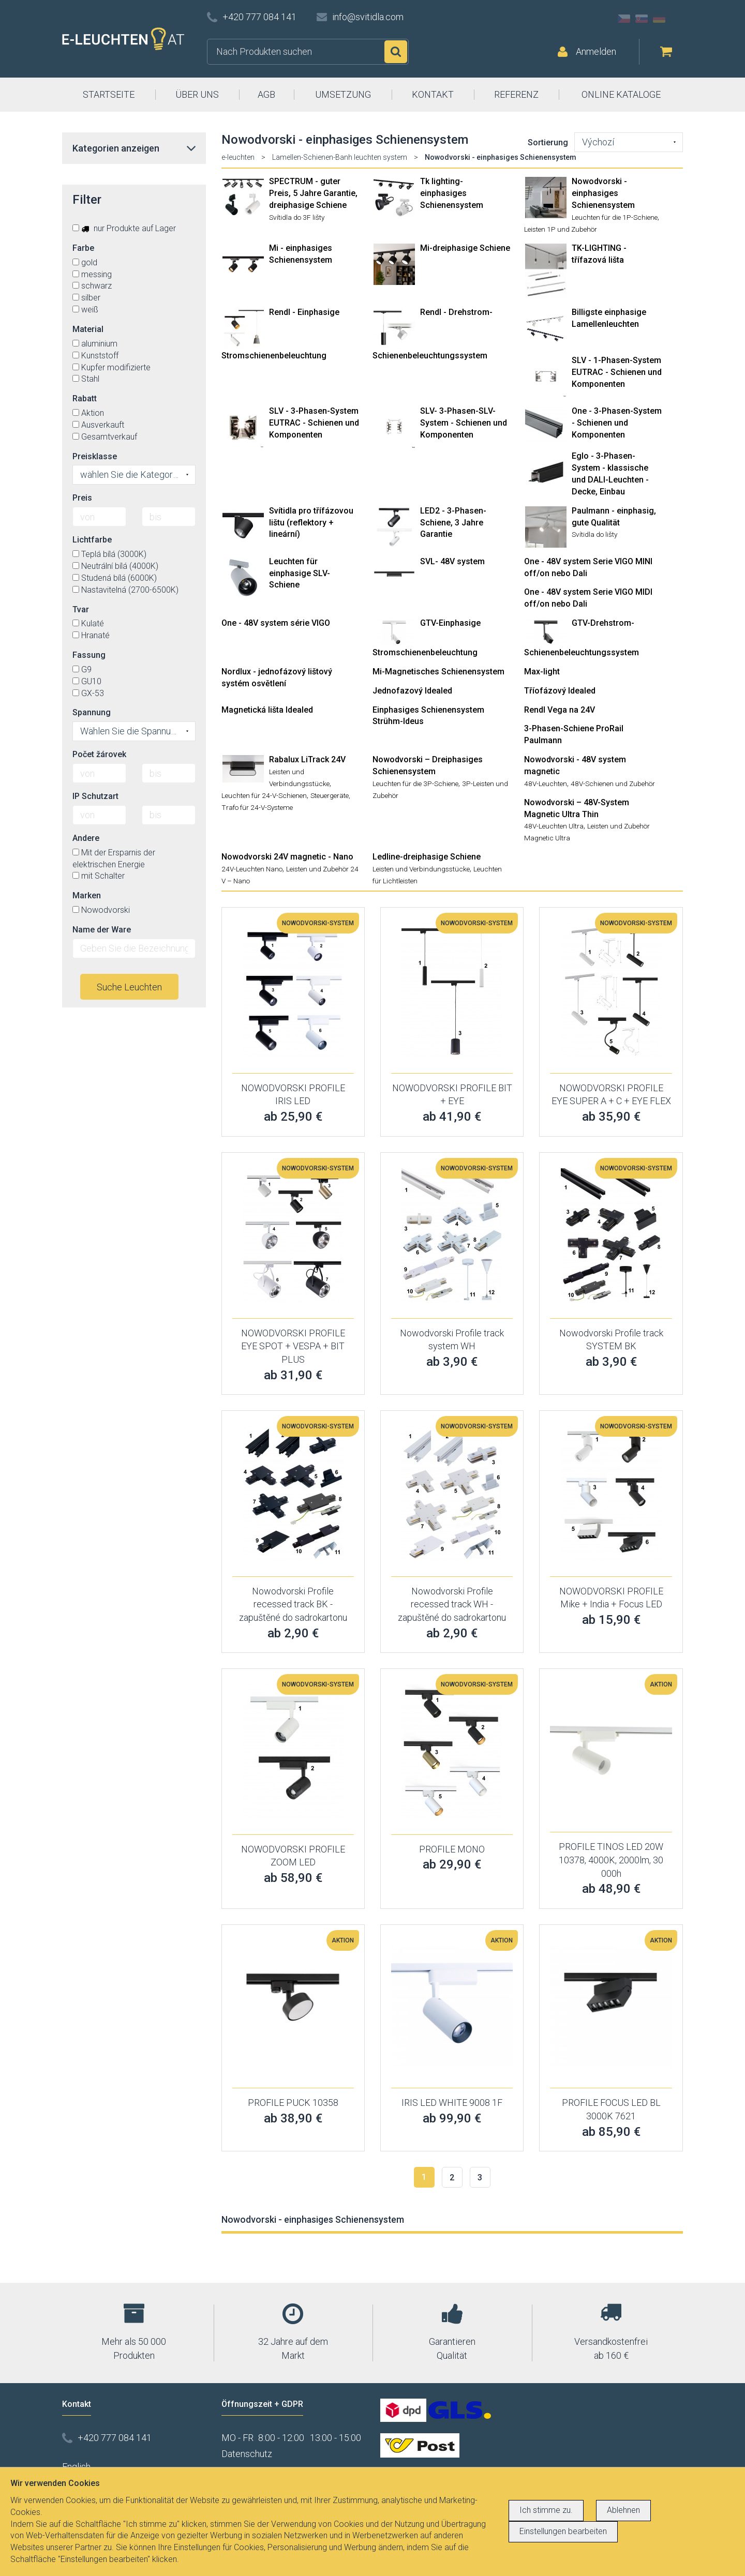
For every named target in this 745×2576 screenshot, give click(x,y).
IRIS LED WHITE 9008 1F (451, 2102)
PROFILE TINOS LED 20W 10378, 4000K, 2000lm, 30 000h (611, 1859)
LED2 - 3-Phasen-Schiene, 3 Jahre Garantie (453, 522)
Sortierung (548, 142)
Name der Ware (101, 930)
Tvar (80, 609)
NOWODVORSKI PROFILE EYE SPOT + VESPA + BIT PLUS (293, 1346)
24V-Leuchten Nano (251, 869)
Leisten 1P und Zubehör (560, 229)
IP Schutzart (95, 796)
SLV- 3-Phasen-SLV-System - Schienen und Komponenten (463, 423)
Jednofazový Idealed (412, 691)
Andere (85, 838)
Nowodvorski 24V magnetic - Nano (287, 857)
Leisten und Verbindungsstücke (421, 869)
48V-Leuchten (545, 783)
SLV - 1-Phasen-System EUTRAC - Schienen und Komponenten (617, 372)
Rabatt (84, 398)
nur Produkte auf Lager (124, 228)
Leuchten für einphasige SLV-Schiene (299, 573)
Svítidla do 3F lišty (296, 217)
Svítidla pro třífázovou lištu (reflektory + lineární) (311, 522)
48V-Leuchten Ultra (554, 826)
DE (659, 18)
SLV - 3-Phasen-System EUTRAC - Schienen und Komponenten (314, 423)
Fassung (89, 655)
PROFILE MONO (452, 1849)
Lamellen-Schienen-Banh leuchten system (339, 157)
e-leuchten (238, 157)
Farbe (83, 248)
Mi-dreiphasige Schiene (465, 248)
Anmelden (596, 51)
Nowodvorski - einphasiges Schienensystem (603, 193)
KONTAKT (433, 94)
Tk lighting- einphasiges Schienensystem (451, 193)
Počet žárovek (99, 754)
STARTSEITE (109, 94)
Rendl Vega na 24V (559, 710)
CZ (624, 18)
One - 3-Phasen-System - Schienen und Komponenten (617, 423)
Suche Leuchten (129, 987)
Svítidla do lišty (594, 534)
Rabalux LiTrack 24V (307, 759)
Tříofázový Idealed (559, 691)
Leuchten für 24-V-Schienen (264, 795)
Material (87, 329)
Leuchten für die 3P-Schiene (415, 783)
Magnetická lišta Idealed (267, 710)
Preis (82, 498)
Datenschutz (246, 2453)
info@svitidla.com (368, 16)
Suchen (395, 51)
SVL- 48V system (452, 561)
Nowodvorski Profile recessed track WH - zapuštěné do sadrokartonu (452, 1604)
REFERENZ (516, 94)
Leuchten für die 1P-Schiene (615, 217)
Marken (86, 895)
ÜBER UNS (197, 94)
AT (677, 18)
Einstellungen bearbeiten (563, 2531)
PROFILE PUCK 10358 (293, 2102)
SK (641, 18)
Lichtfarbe (92, 540)
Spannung (91, 712)
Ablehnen (623, 2510)
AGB (266, 94)
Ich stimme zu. (546, 2510)
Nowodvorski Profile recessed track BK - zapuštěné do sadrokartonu (293, 1604)
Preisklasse (94, 456)
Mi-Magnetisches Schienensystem (438, 671)
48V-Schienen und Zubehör (613, 783)
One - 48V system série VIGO (275, 623)
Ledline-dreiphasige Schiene (427, 857)
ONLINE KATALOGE (621, 94)
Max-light (542, 671)
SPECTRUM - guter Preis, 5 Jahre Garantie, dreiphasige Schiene (313, 193)
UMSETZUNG (343, 94)
